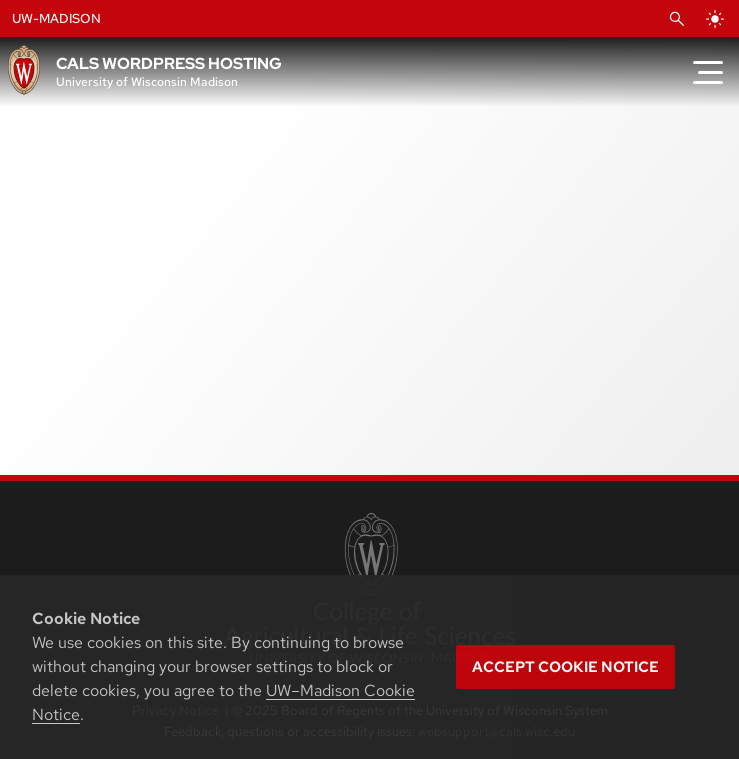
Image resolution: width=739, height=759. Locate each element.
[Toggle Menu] (708, 72)
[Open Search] (677, 19)
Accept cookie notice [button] (565, 667)
